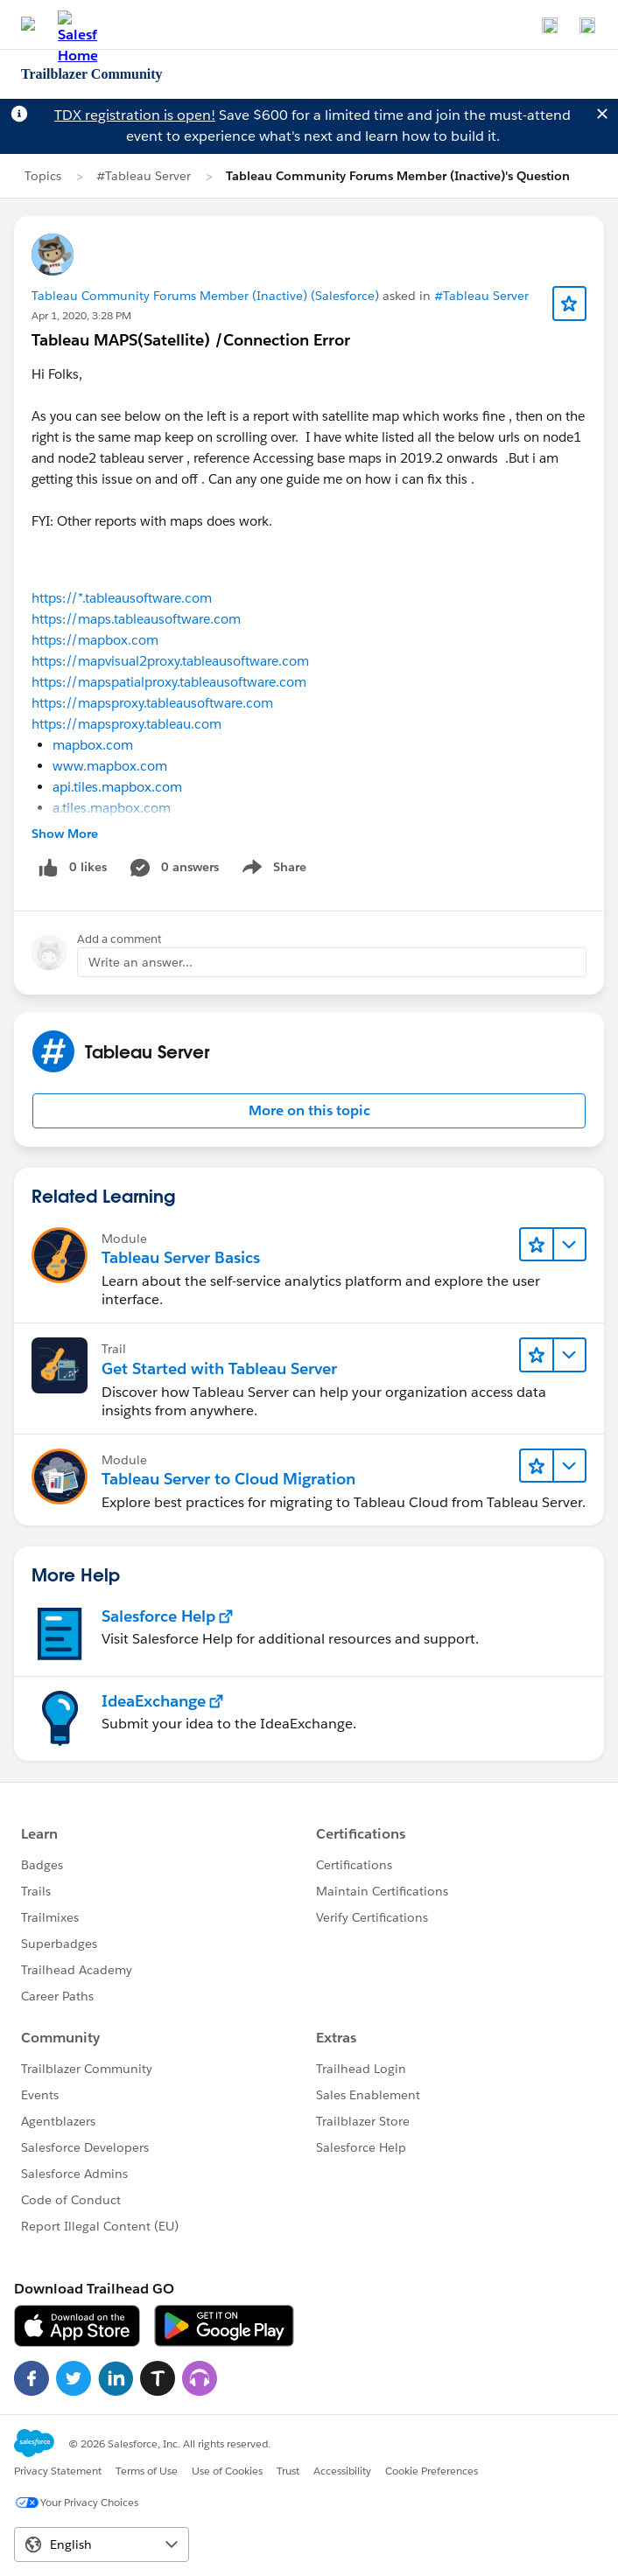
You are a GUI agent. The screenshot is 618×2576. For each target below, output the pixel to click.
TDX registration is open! (134, 115)
